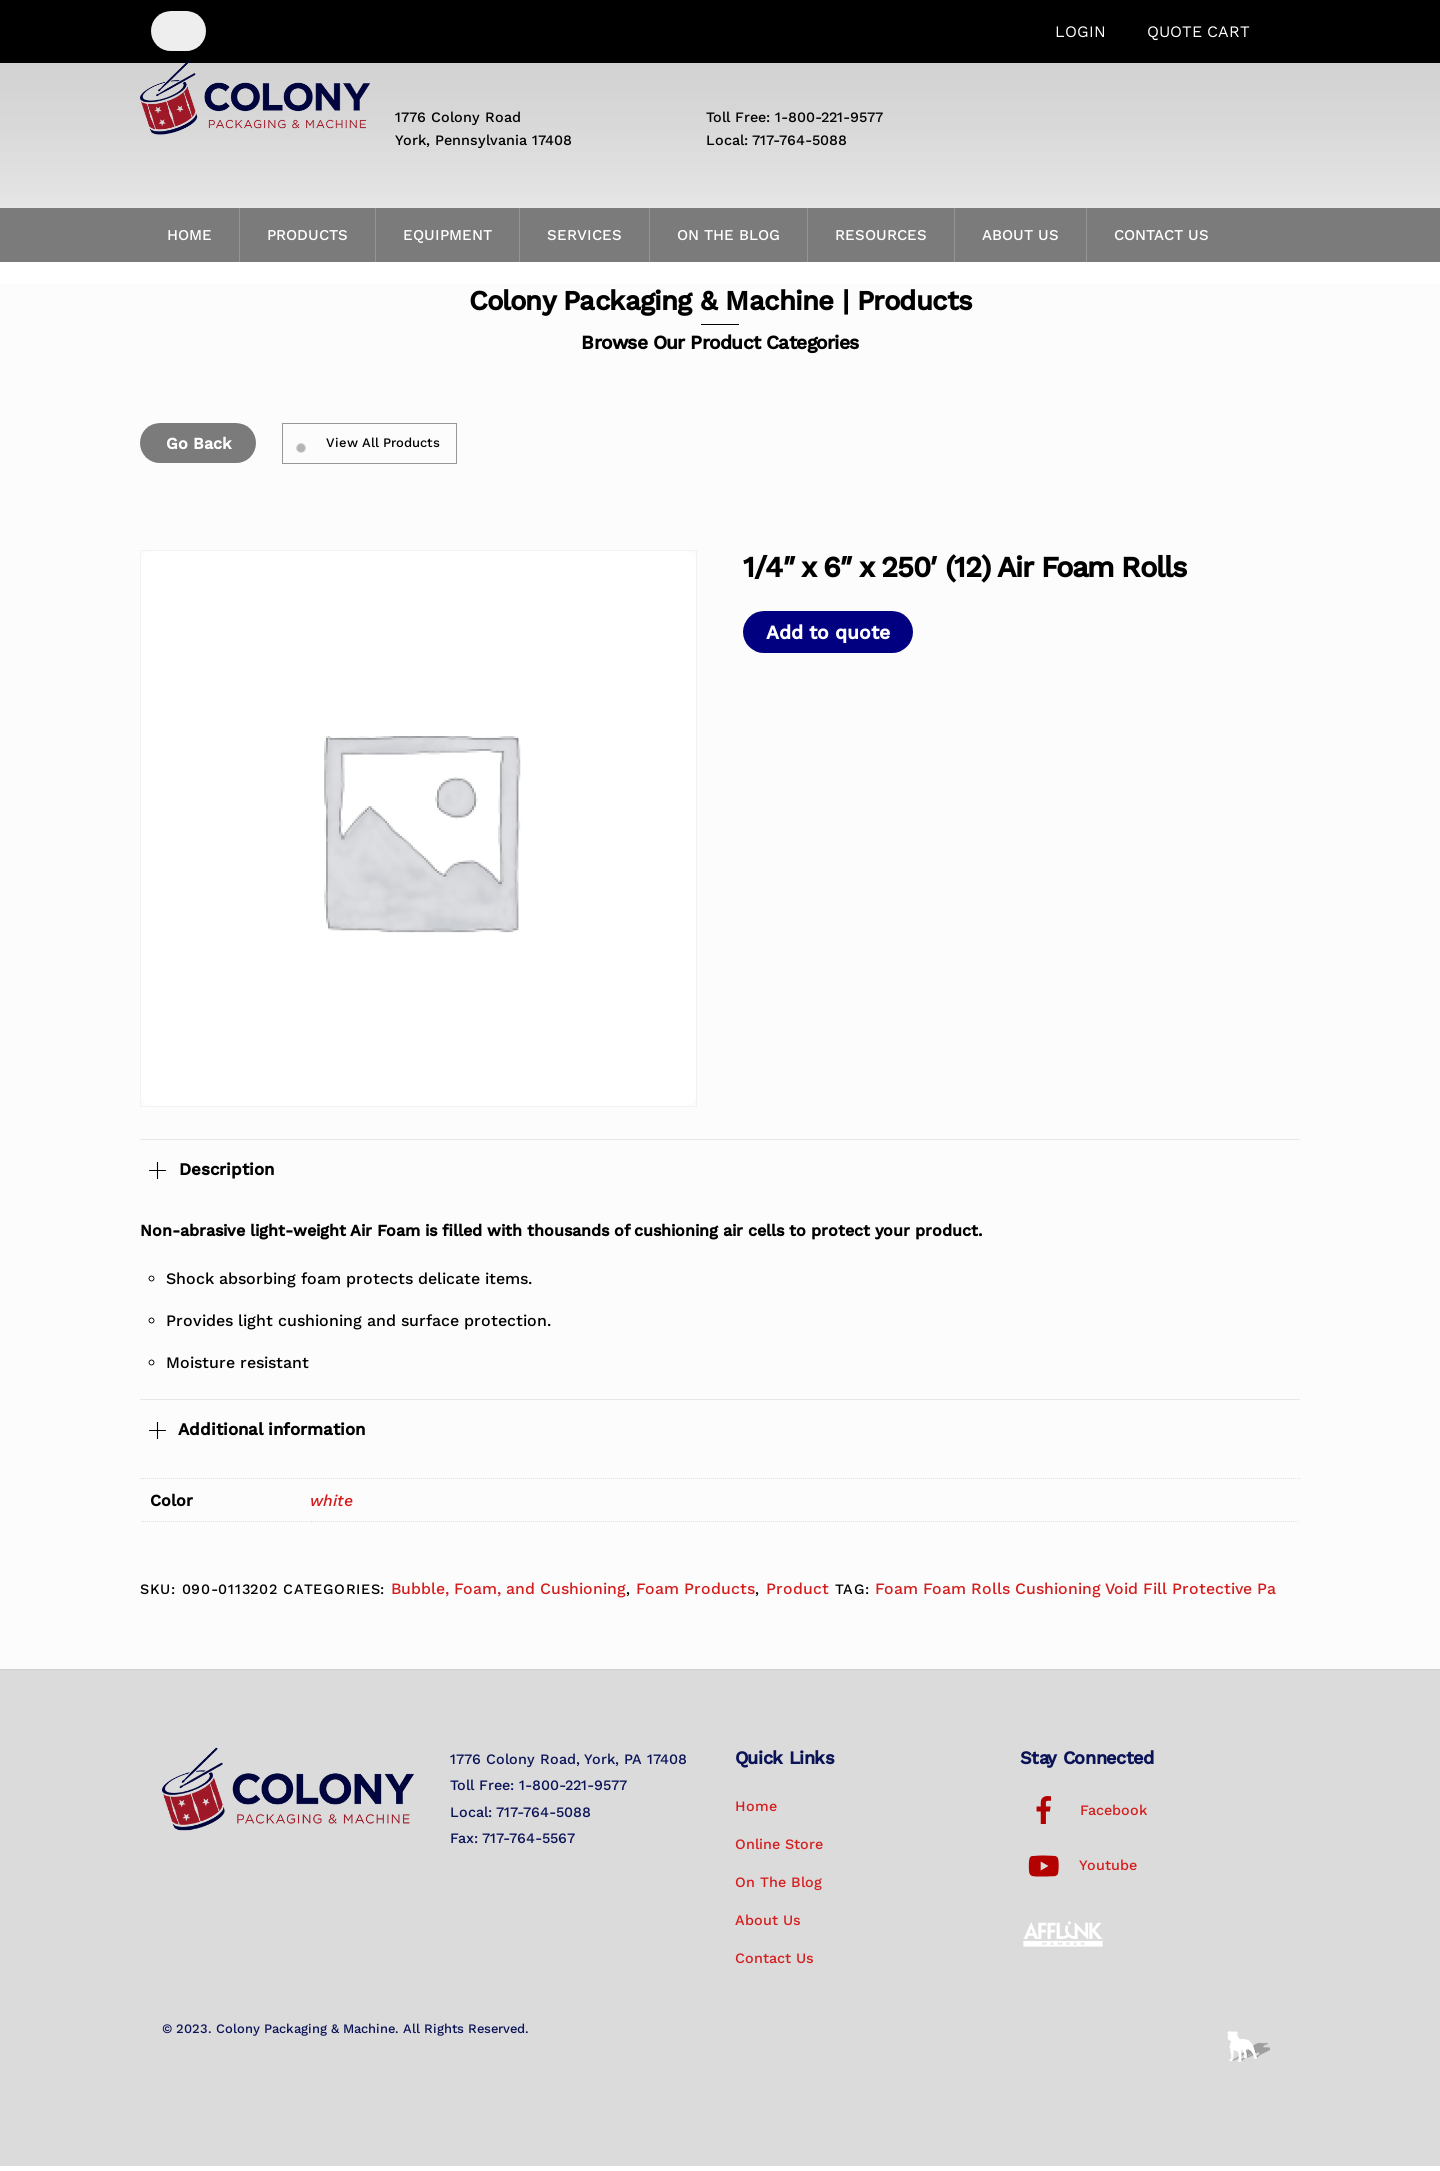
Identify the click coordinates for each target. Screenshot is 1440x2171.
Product (797, 1594)
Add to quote (828, 637)
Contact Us (1161, 241)
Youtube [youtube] (1078, 1871)
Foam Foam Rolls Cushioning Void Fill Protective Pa (1075, 1594)
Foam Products (695, 1594)
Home (189, 241)
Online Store (779, 1850)
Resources (881, 241)
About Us (1020, 241)
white (331, 1506)
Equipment (447, 241)
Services (584, 241)
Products (307, 241)
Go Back (198, 448)
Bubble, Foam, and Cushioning (508, 1594)
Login (1080, 31)
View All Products (369, 449)
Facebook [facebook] (1083, 1816)
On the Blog (728, 241)
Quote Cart (1198, 31)
